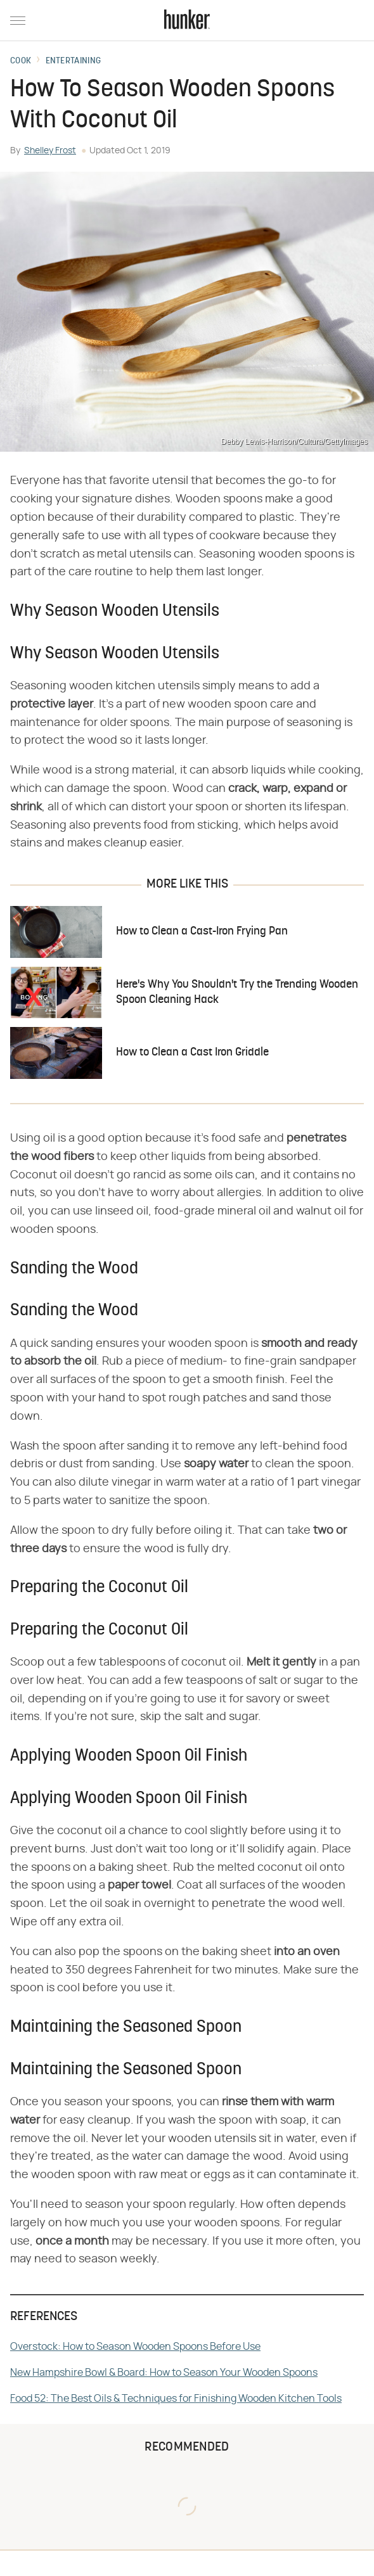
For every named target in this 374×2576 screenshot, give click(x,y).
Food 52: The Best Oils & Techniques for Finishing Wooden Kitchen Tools (176, 2399)
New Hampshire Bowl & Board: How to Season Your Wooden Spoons (164, 2373)
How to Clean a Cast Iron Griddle (192, 1053)
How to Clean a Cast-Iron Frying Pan (202, 932)
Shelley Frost (50, 150)
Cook (20, 61)
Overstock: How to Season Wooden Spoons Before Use (135, 2347)
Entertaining (73, 61)
